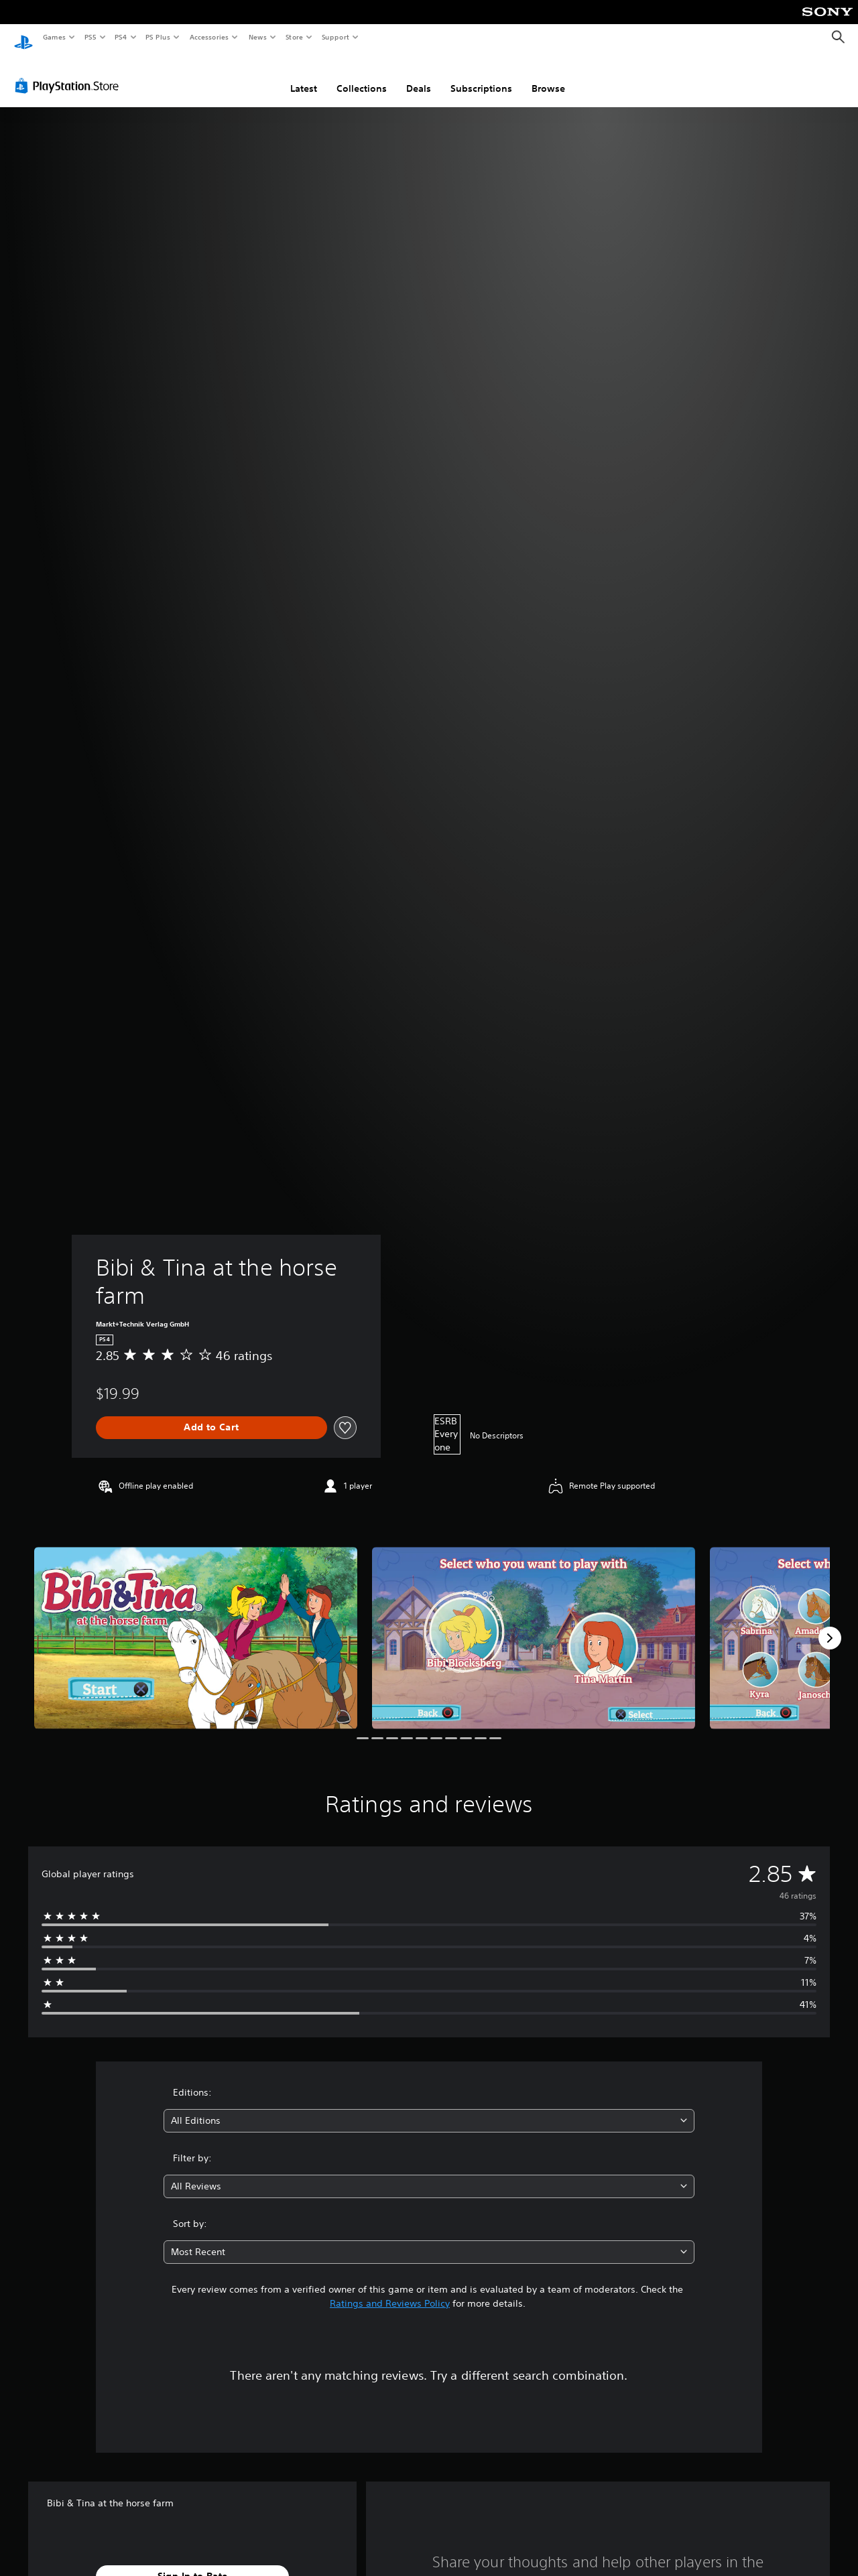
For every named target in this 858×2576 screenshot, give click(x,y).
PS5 (90, 37)
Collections (361, 76)
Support (335, 37)
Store (294, 37)
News (258, 37)
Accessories (208, 37)
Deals (418, 76)
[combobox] (429, 2108)
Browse (548, 76)
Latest (303, 76)
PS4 (120, 37)
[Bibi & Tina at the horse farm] (195, 1625)
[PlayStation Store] (70, 73)
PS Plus (158, 37)
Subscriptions (481, 76)
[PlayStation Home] (23, 37)
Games (53, 37)
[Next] (829, 1625)
